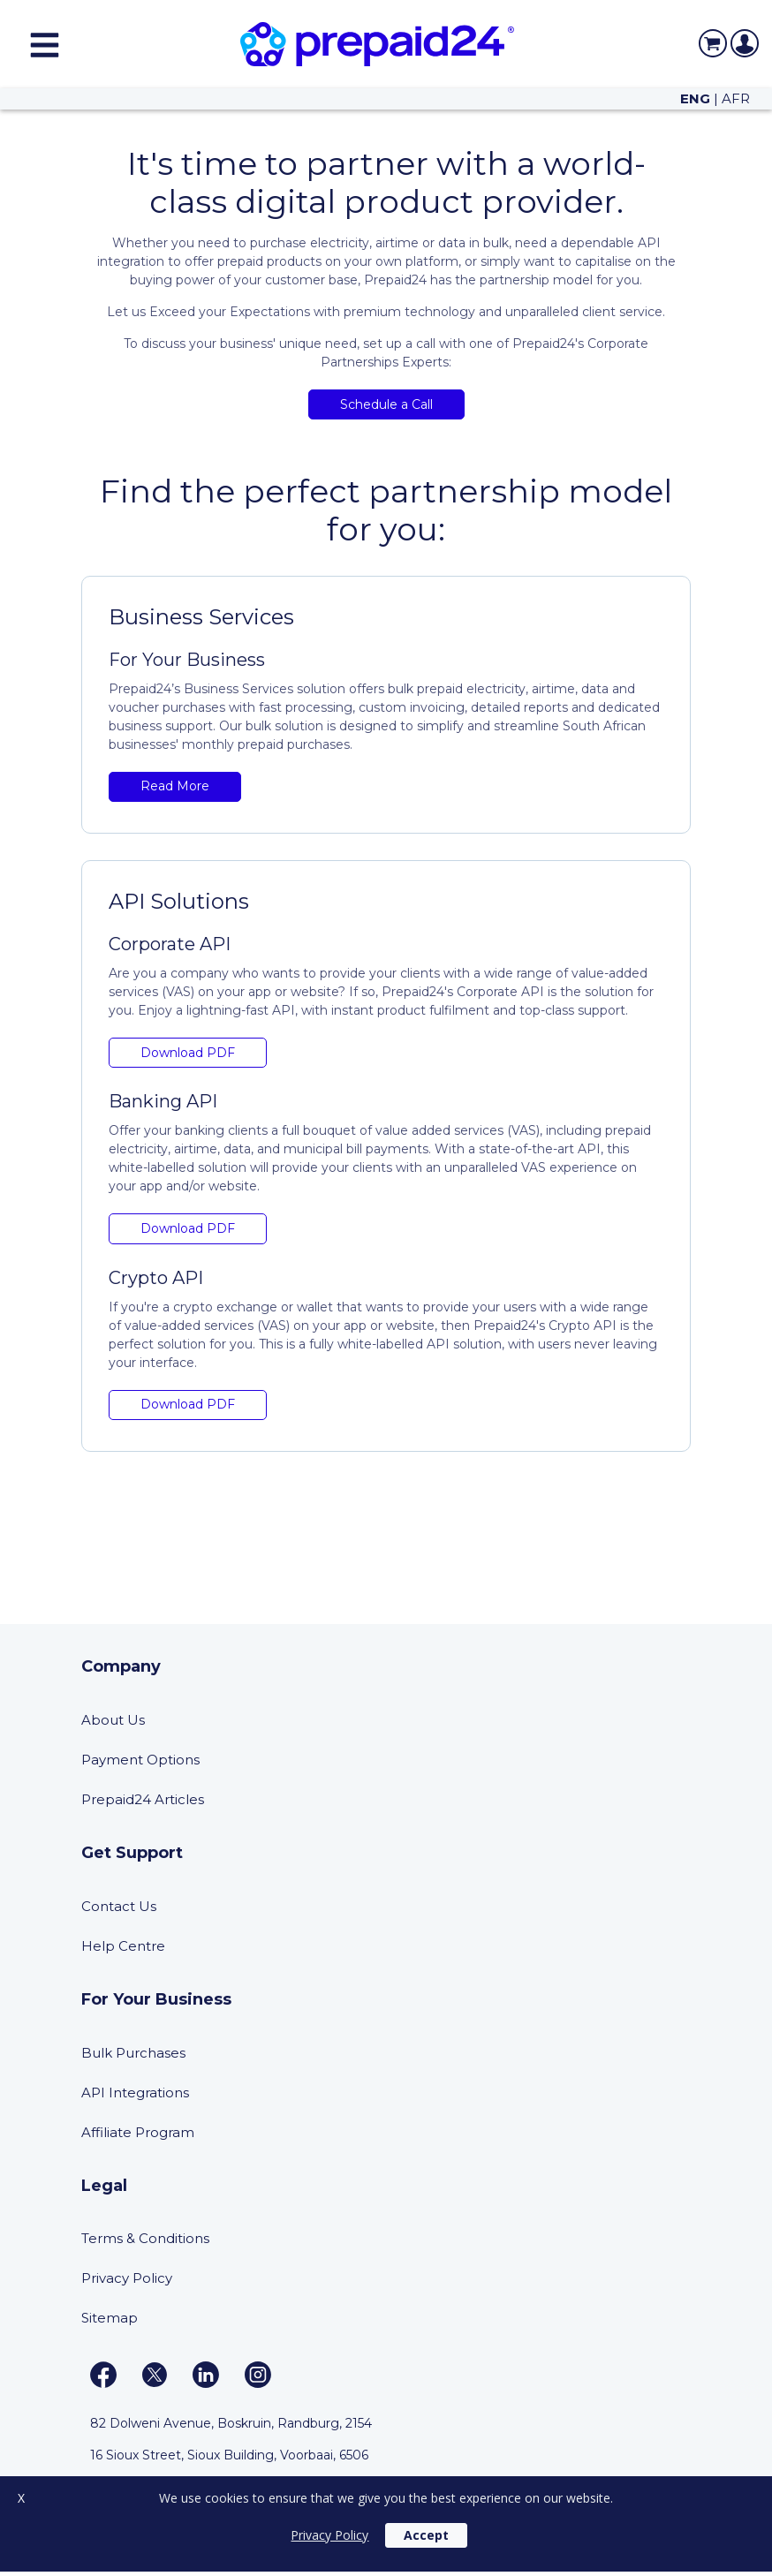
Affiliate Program (137, 2132)
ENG (695, 98)
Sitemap (109, 2317)
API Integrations (135, 2092)
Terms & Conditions (145, 2238)
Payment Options (140, 1759)
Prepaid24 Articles (142, 1799)
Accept (426, 2535)
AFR (736, 98)
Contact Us (118, 1906)
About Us (113, 1719)
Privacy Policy (126, 2278)
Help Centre (123, 1946)
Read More (174, 786)
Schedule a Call (386, 404)
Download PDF (187, 1053)
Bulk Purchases (133, 2052)
